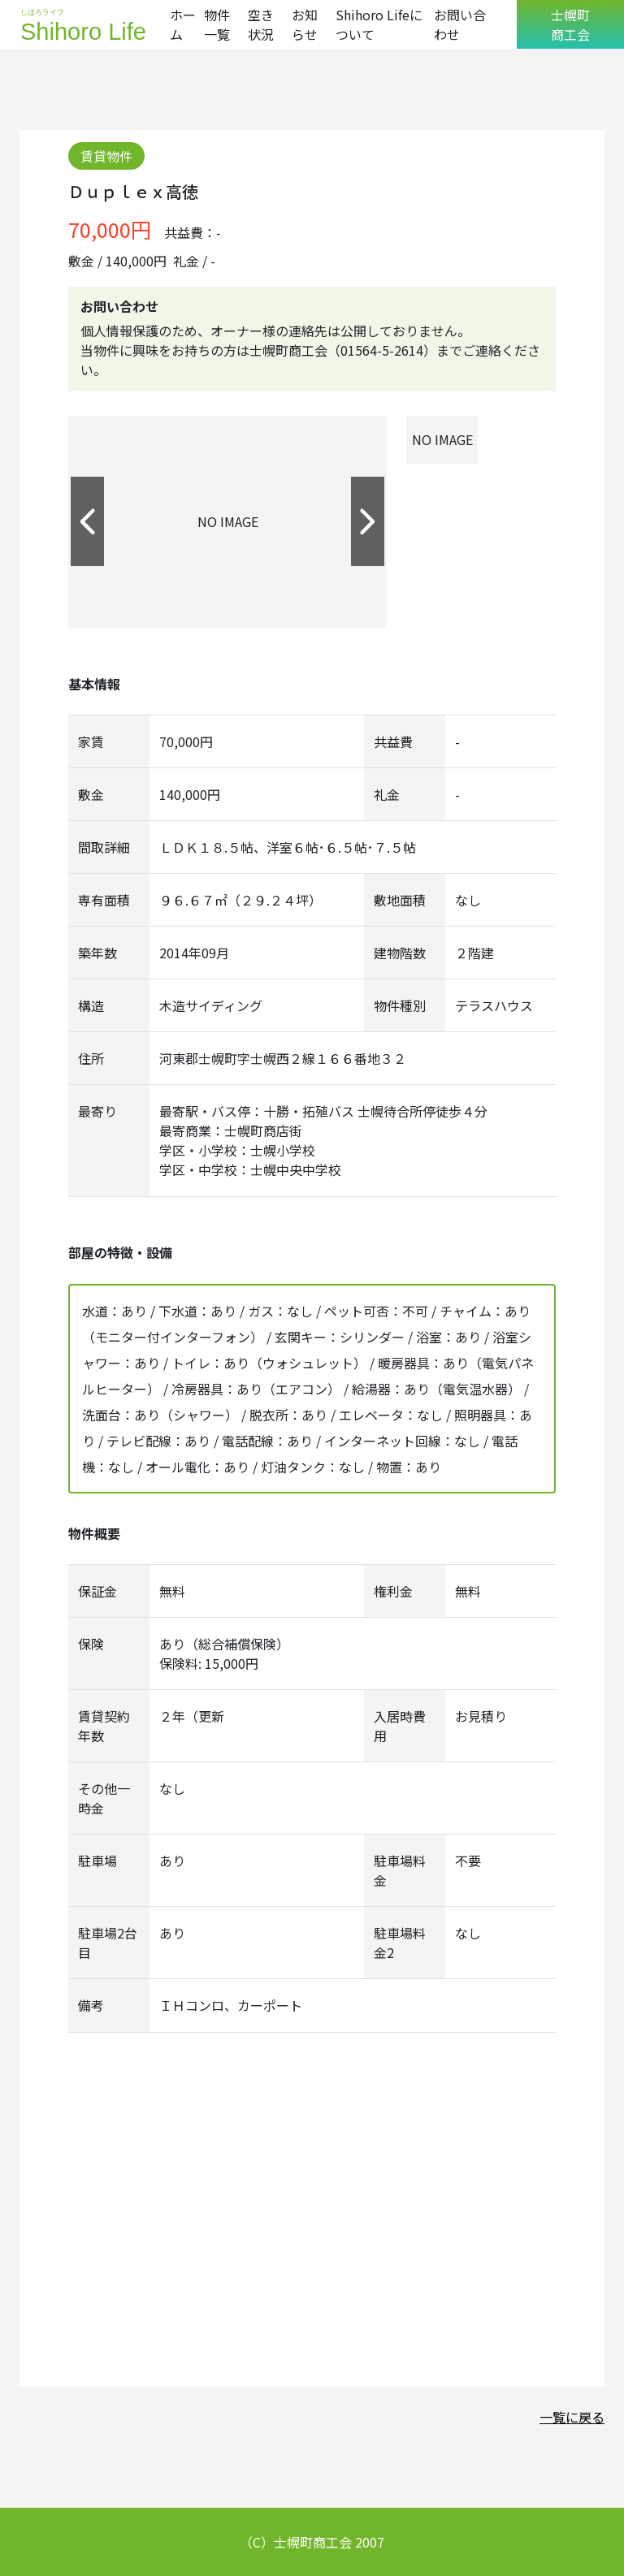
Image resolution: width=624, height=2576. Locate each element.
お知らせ (305, 24)
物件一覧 (217, 24)
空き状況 (261, 24)
